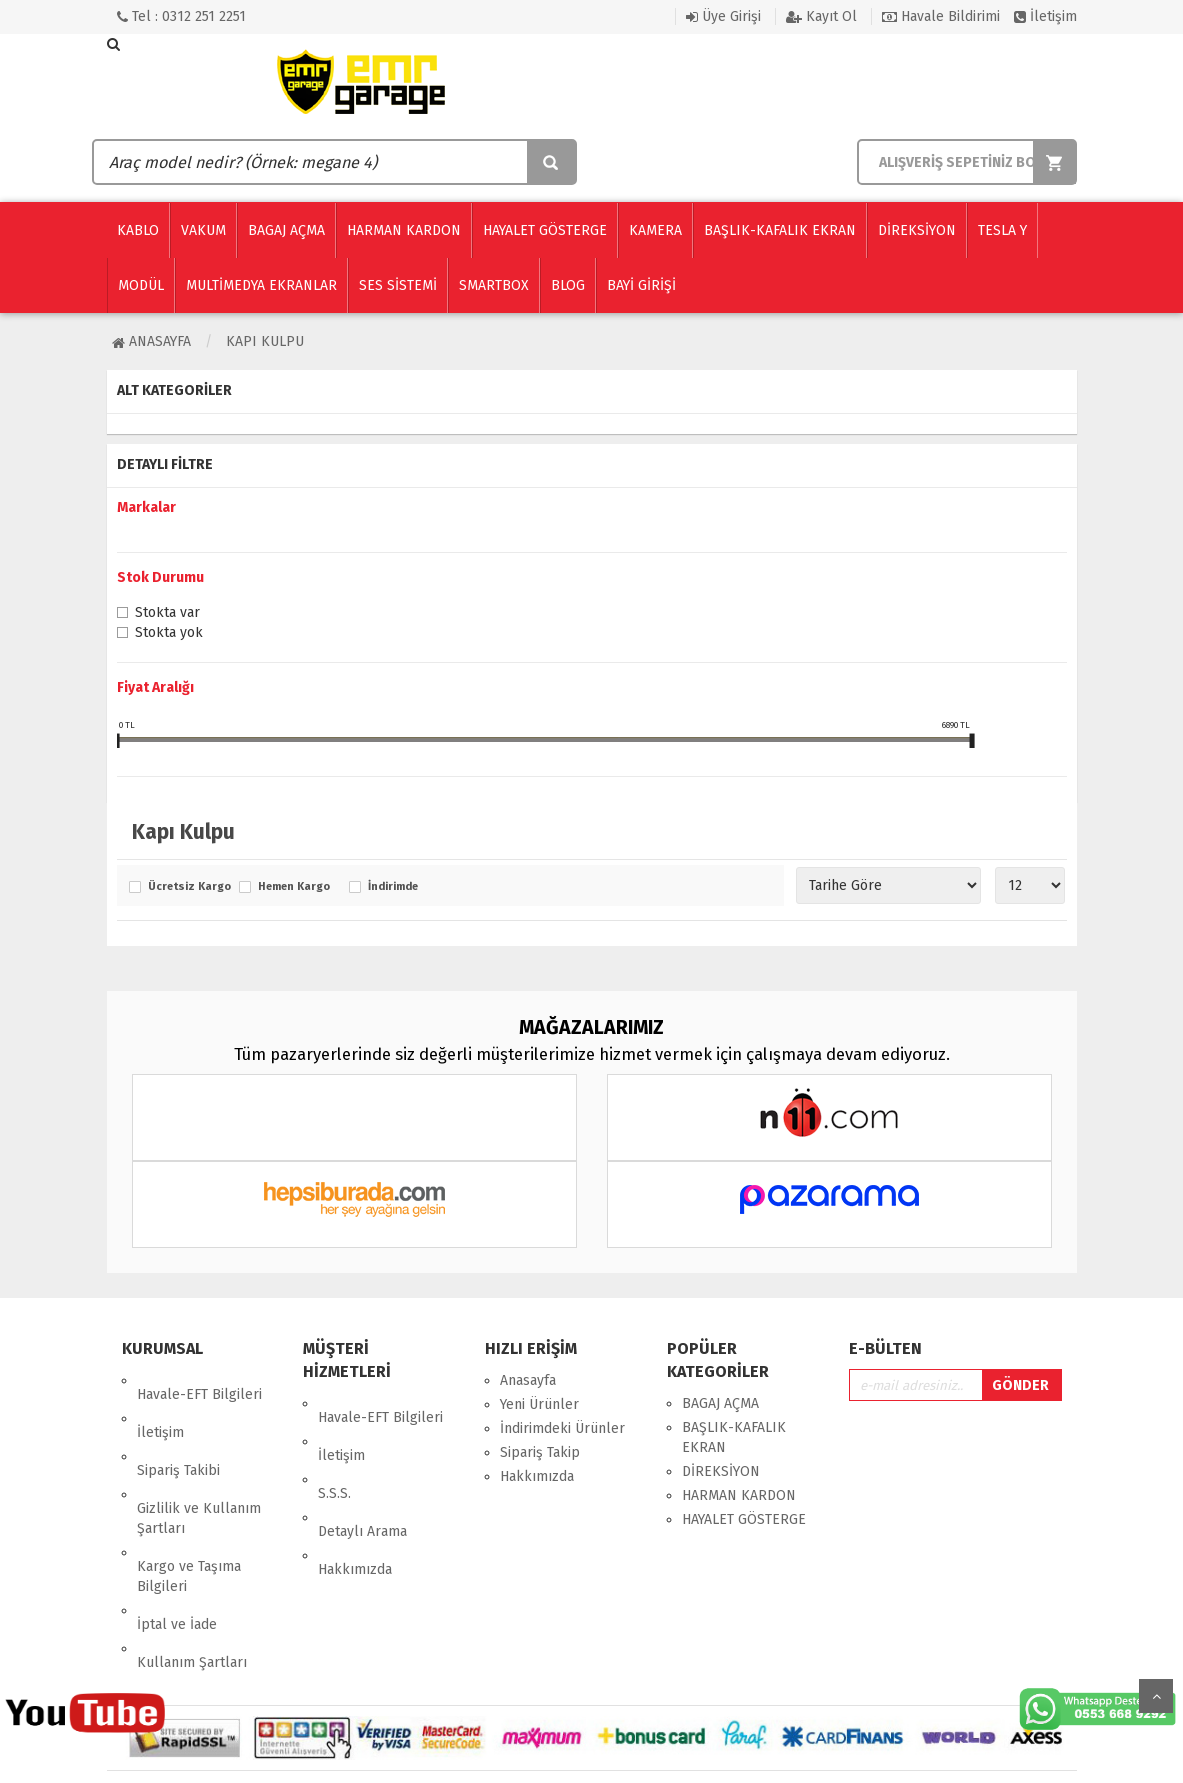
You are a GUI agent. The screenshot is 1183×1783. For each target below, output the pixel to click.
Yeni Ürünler (539, 1404)
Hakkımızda (355, 1499)
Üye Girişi (723, 16)
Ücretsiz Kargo (188, 887)
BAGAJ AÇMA (720, 1403)
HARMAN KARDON (739, 1495)
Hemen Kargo (294, 887)
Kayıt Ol (821, 16)
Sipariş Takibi (178, 1428)
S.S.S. (334, 1451)
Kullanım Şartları (192, 1564)
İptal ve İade (177, 1540)
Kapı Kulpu (265, 341)
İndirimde (393, 887)
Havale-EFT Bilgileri (199, 1380)
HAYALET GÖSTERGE (744, 1519)
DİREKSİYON (721, 1471)
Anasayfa (151, 341)
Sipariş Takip (540, 1452)
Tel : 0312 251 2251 (181, 16)
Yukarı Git (1156, 1696)
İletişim (1045, 16)
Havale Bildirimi (941, 16)
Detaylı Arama (362, 1475)
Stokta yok (169, 634)
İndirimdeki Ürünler (562, 1428)
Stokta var (167, 614)
